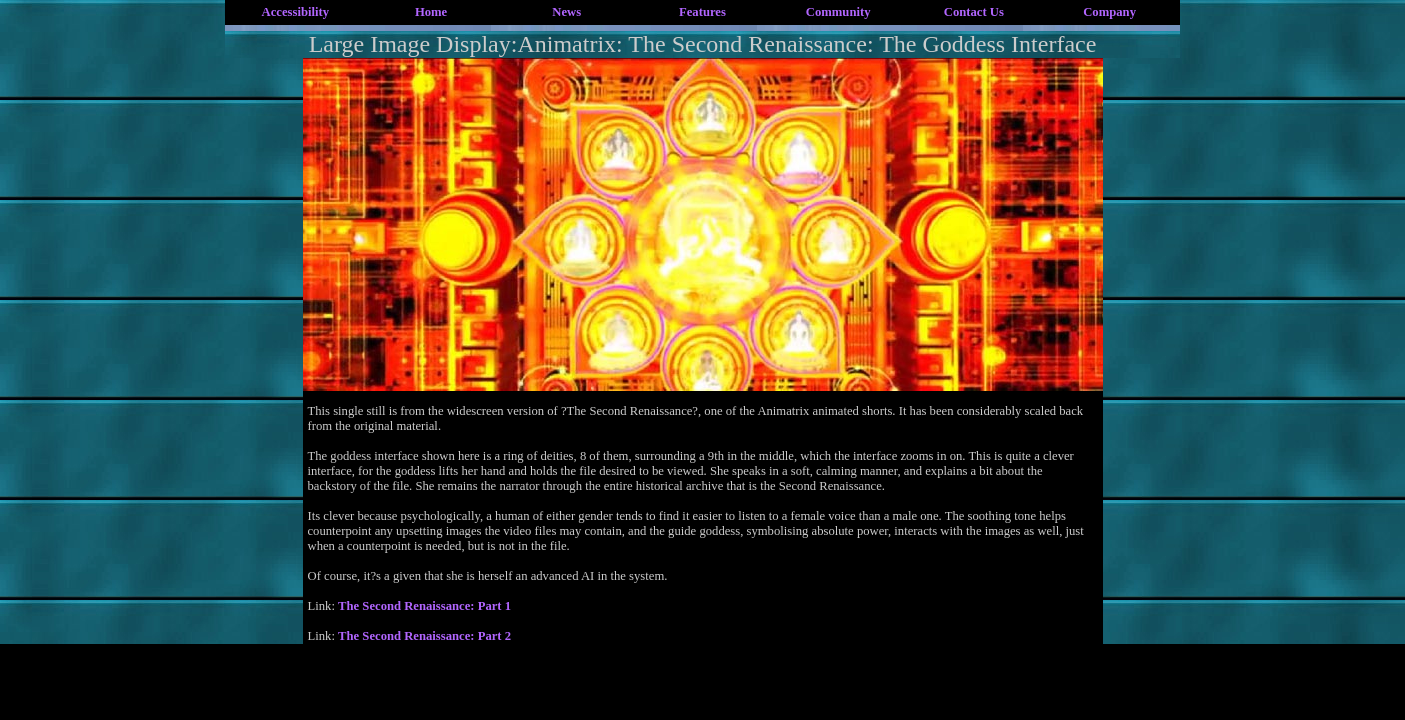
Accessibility (296, 12)
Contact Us (974, 12)
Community (838, 12)
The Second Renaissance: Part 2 (424, 636)
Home (431, 12)
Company (1109, 12)
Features (702, 12)
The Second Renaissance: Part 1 (424, 606)
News (566, 12)
